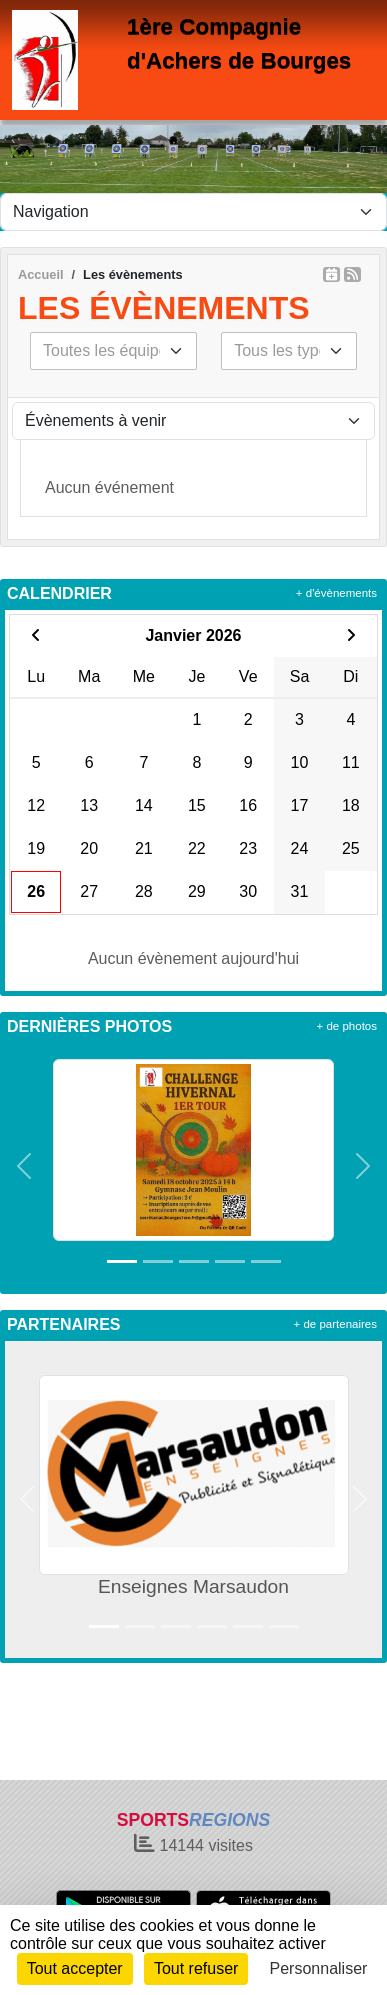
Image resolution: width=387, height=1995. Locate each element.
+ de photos (347, 1026)
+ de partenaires (335, 1324)
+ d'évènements (336, 593)
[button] (24, 1165)
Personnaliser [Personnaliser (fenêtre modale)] (319, 1968)
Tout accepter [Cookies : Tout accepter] (75, 1968)
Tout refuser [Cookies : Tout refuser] (196, 1968)
